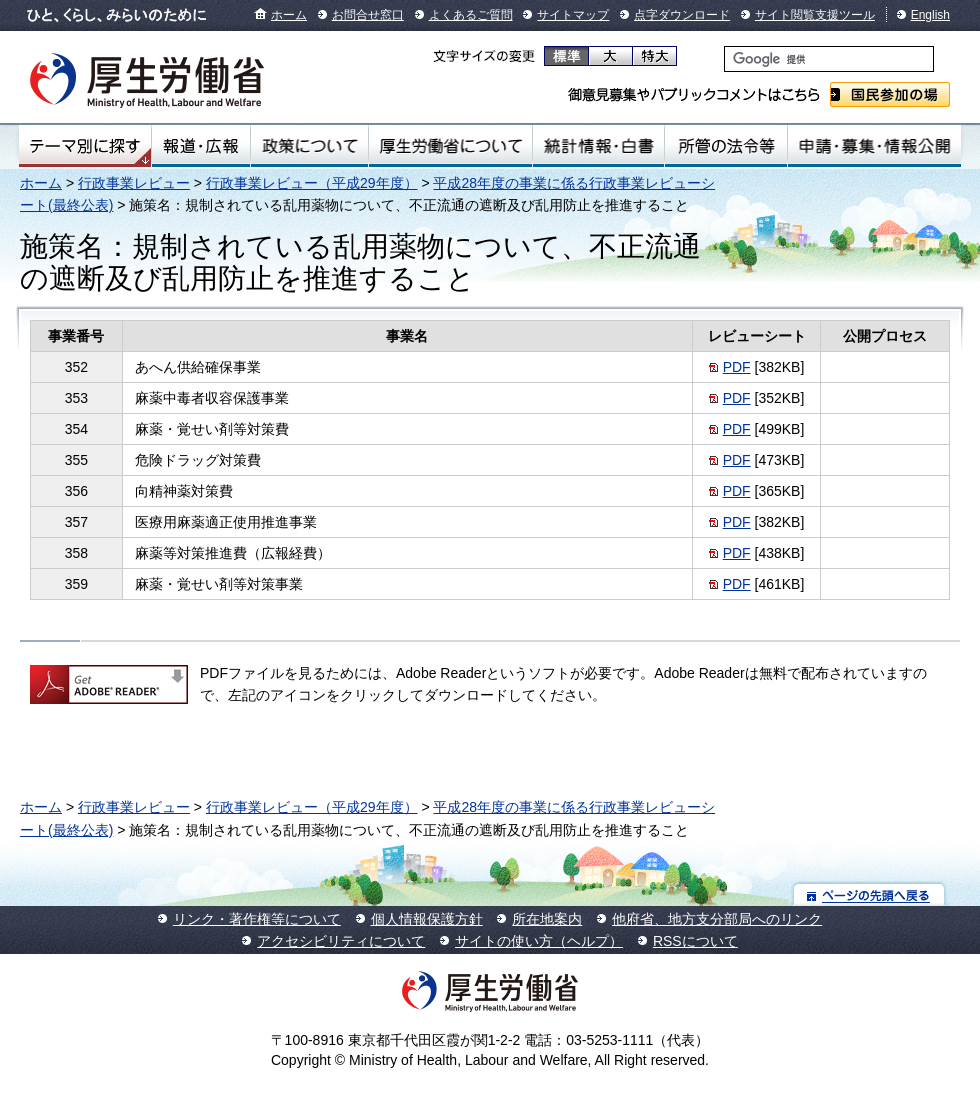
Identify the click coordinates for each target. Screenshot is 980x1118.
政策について (309, 146)
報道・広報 (201, 146)
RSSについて (695, 941)
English (930, 15)
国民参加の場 (890, 94)
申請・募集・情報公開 (874, 146)
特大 (654, 56)
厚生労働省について (451, 146)
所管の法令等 (725, 146)
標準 (566, 56)
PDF (737, 367)
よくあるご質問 (471, 15)
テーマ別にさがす (85, 146)
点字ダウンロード (682, 15)
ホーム (289, 15)
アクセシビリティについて (341, 941)
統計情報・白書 (598, 146)
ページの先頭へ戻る (869, 894)
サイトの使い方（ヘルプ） (539, 941)
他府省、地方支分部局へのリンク (717, 919)
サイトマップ (573, 15)
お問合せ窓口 (368, 15)
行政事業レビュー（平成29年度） (312, 183)
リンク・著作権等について (257, 919)
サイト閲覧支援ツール (815, 15)
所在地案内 (547, 919)
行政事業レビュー (134, 183)
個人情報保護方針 (427, 919)
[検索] (829, 59)
